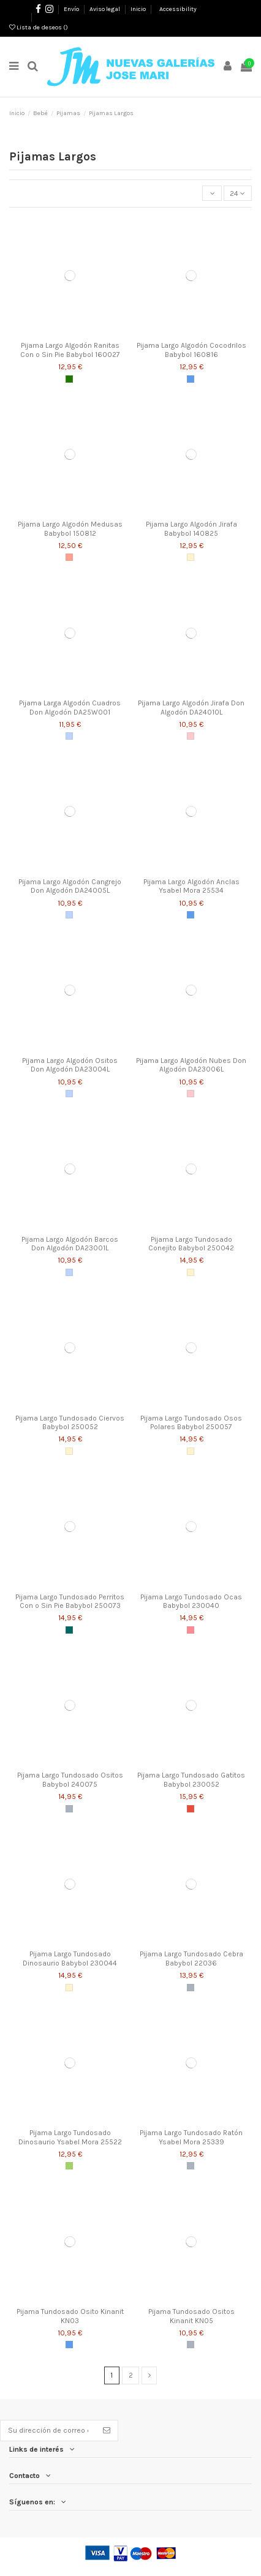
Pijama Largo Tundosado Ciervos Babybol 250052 (69, 1422)
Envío (72, 9)
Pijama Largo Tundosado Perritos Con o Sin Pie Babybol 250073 (69, 1601)
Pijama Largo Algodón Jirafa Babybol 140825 (191, 528)
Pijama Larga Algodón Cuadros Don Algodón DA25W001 (70, 707)
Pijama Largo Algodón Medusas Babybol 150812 (70, 528)
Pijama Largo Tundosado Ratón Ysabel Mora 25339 (191, 2137)
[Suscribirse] (107, 2430)
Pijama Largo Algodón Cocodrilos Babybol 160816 (191, 349)
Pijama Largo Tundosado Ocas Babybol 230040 (191, 1601)
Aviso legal (105, 9)
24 (237, 193)
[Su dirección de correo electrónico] (48, 2430)
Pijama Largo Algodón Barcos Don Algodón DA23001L (69, 1243)
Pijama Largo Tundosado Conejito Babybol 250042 (191, 1243)
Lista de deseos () (38, 27)
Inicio (138, 9)
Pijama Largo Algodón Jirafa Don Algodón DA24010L (191, 707)
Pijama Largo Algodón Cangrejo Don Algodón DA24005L (69, 886)
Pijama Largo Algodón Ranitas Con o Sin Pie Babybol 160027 (70, 349)
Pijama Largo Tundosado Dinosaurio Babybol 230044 (70, 1958)
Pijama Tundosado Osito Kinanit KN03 (70, 2315)
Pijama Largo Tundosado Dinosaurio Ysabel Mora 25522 (70, 2137)
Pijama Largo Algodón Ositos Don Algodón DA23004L (70, 1064)
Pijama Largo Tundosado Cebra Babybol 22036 (191, 1958)
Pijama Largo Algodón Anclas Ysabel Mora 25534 (191, 886)
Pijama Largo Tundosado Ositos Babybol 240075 (70, 1779)
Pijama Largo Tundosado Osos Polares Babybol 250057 (191, 1422)
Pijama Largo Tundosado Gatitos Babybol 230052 (191, 1779)
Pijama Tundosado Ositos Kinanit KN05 (191, 2315)
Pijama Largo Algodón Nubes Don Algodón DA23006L (191, 1064)
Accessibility (178, 9)
